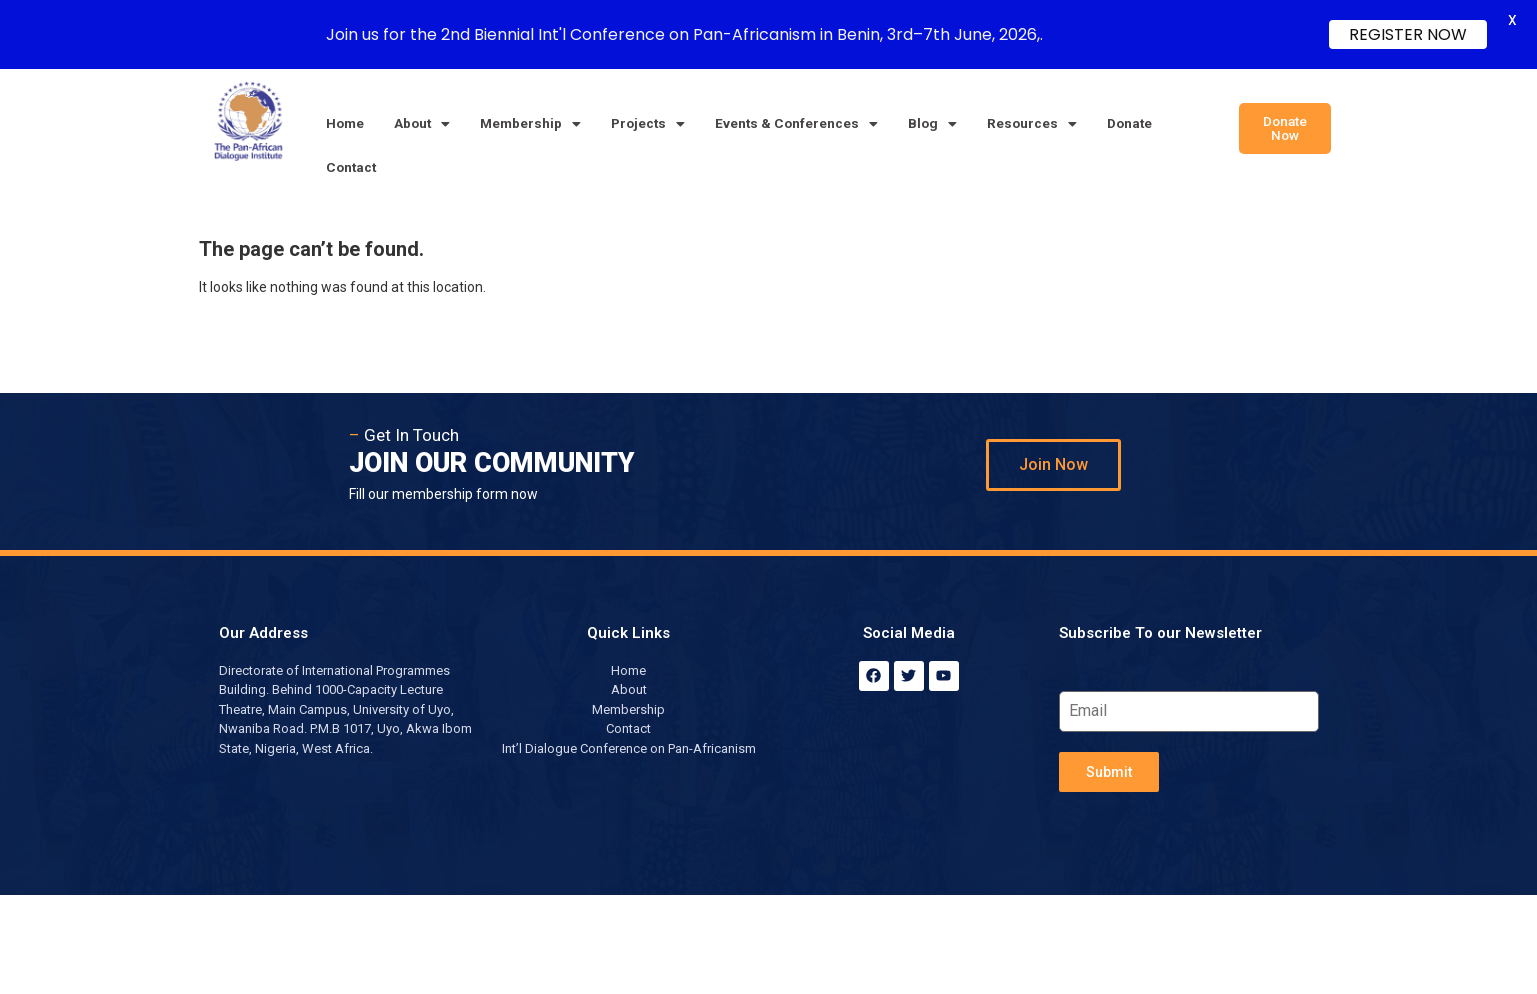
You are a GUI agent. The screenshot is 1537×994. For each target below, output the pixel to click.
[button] (422, 124)
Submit (1109, 772)
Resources (1032, 123)
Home (345, 123)
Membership (530, 123)
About (422, 123)
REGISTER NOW (1408, 34)
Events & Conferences (796, 123)
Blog (932, 123)
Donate (1129, 123)
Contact (351, 167)
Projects (648, 123)
